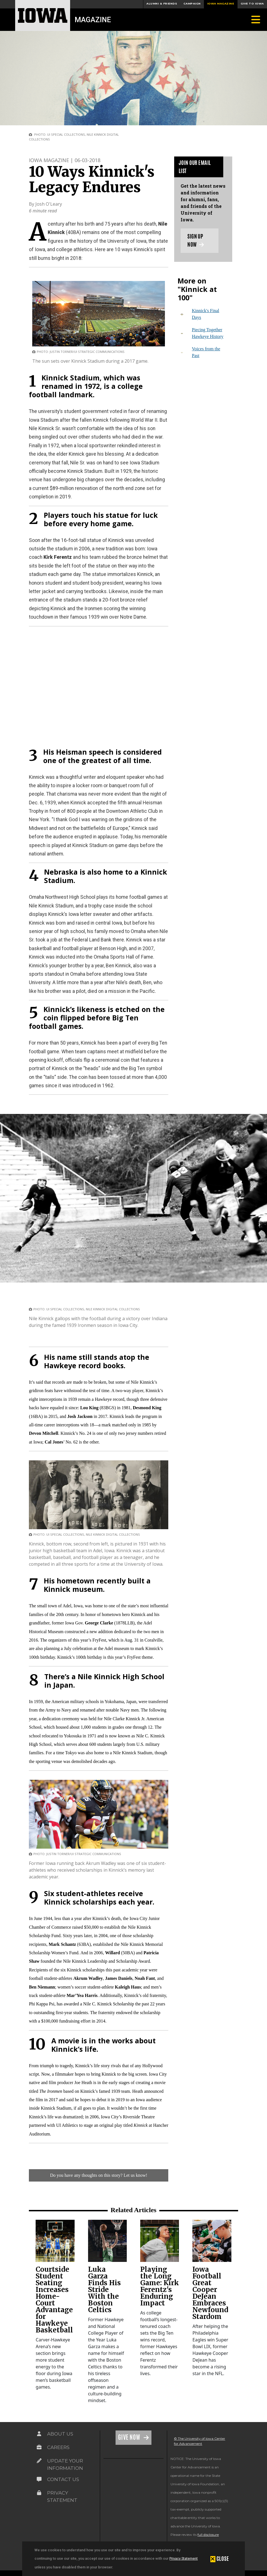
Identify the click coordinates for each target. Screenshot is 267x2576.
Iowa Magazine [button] (220, 3)
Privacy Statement (183, 2558)
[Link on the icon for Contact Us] (39, 2479)
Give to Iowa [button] (252, 3)
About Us (60, 2434)
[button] (219, 2558)
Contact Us (63, 2479)
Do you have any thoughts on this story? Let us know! (98, 2175)
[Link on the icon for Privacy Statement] (39, 2493)
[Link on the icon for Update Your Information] (39, 2461)
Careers (58, 2447)
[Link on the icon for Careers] (39, 2447)
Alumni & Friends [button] (161, 3)
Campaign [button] (192, 3)
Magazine (93, 19)
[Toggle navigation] (256, 19)
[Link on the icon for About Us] (39, 2434)
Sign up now (195, 240)
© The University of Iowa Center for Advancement (199, 2441)
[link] (55, 2241)
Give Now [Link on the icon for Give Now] (129, 2437)
